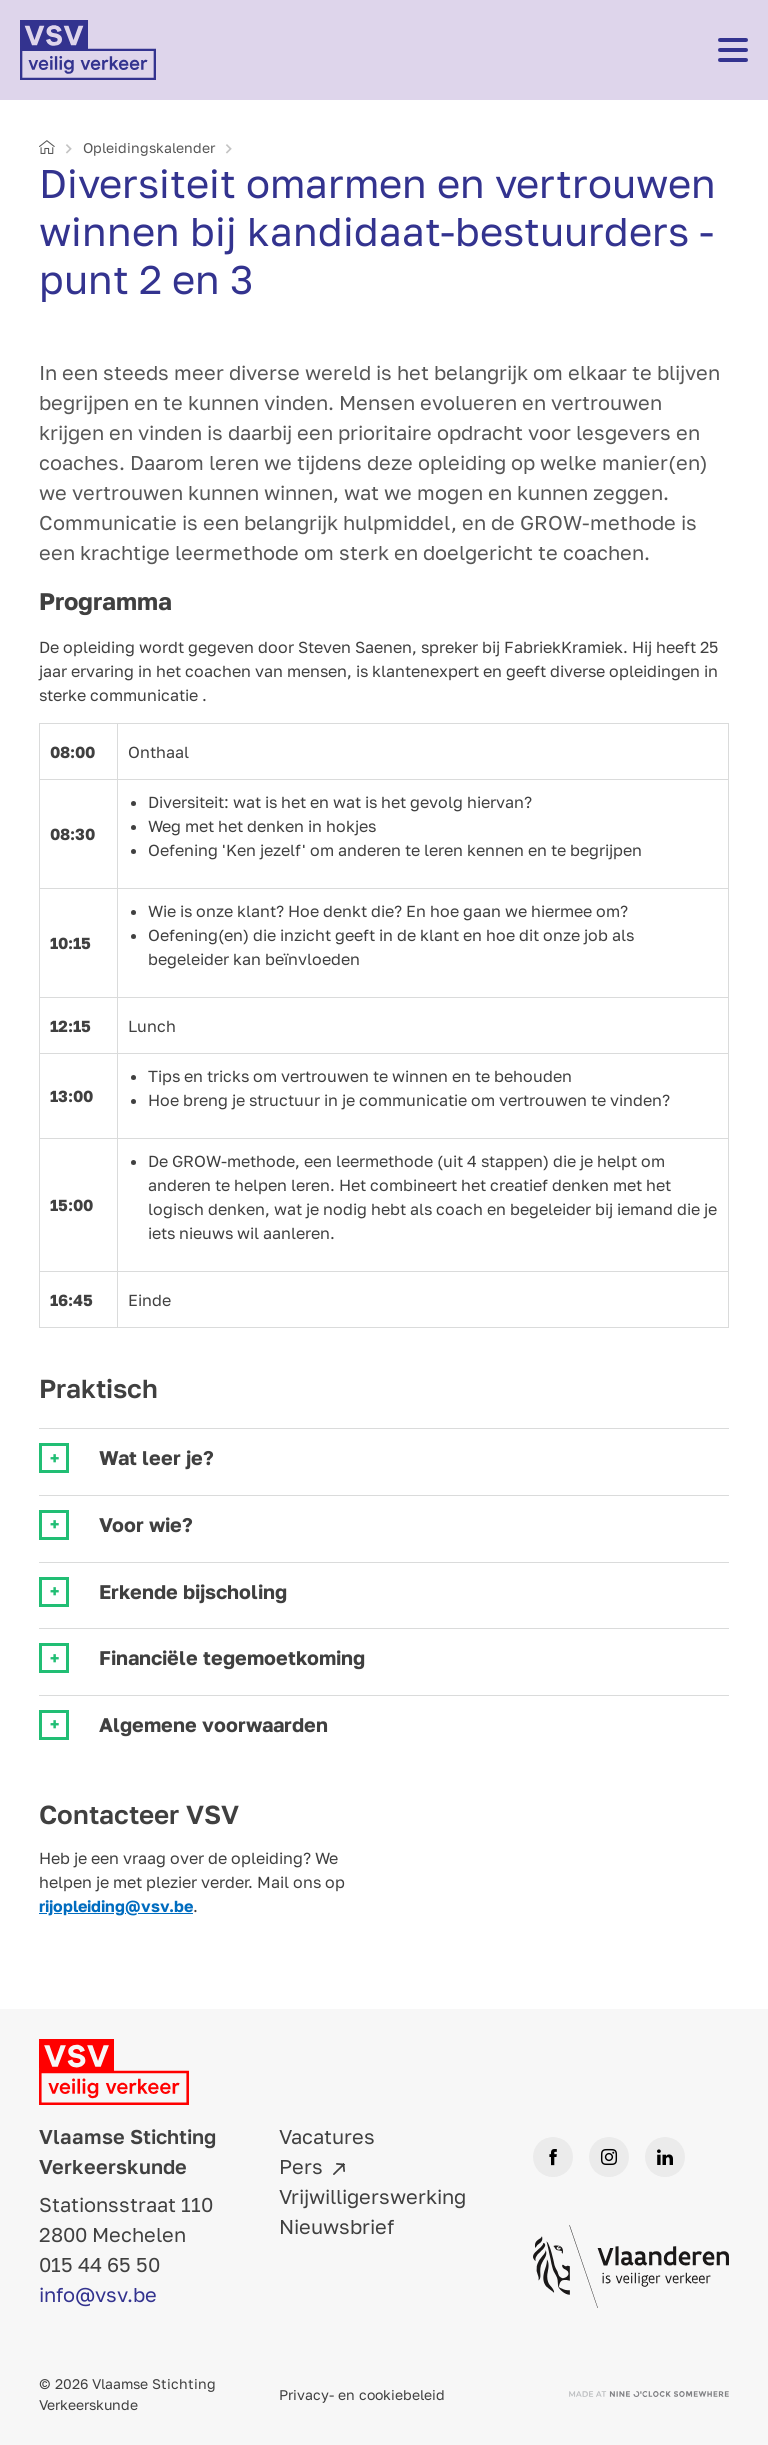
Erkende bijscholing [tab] (193, 1591)
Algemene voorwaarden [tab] (213, 1724)
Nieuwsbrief (336, 2226)
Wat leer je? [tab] (156, 1457)
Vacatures (327, 2136)
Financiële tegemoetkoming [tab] (232, 1657)
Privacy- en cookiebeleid (362, 2394)
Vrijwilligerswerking (372, 2196)
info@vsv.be (98, 2294)
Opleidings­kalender (149, 147)
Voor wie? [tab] (146, 1524)
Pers (301, 2166)
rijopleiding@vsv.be (116, 1906)
